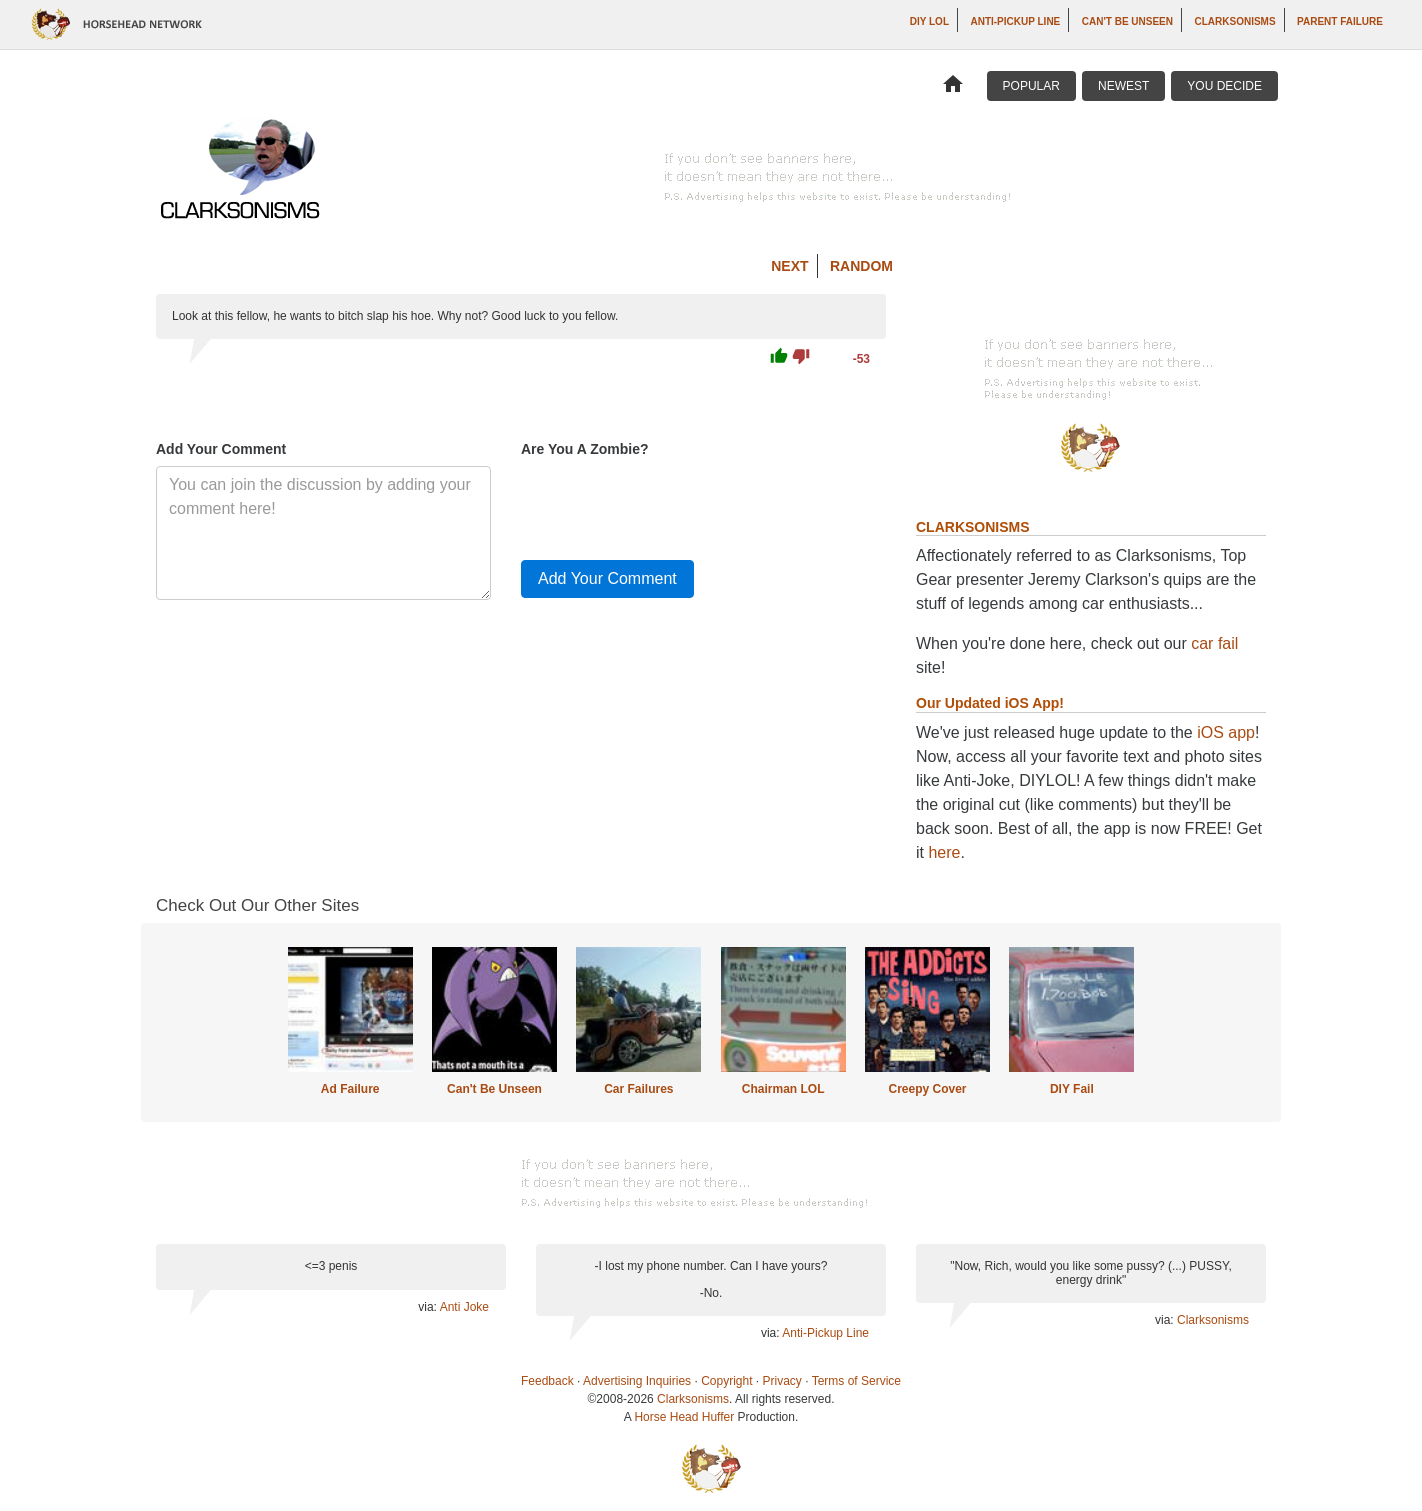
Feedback (547, 1381)
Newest (1123, 86)
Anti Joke (464, 1307)
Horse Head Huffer (684, 1417)
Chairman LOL (783, 1089)
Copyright (726, 1381)
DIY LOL (929, 21)
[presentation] (673, 505)
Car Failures (638, 1089)
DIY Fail (1072, 1089)
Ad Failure (350, 1089)
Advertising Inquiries (637, 1381)
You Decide (1224, 86)
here (944, 852)
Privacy (782, 1381)
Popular (1031, 86)
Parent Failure (1340, 21)
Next (789, 266)
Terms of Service (856, 1381)
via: (428, 1307)
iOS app (1226, 732)
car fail (1214, 643)
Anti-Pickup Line (1015, 21)
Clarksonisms (1234, 21)
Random (861, 266)
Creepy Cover (927, 1089)
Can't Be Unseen (1127, 21)
